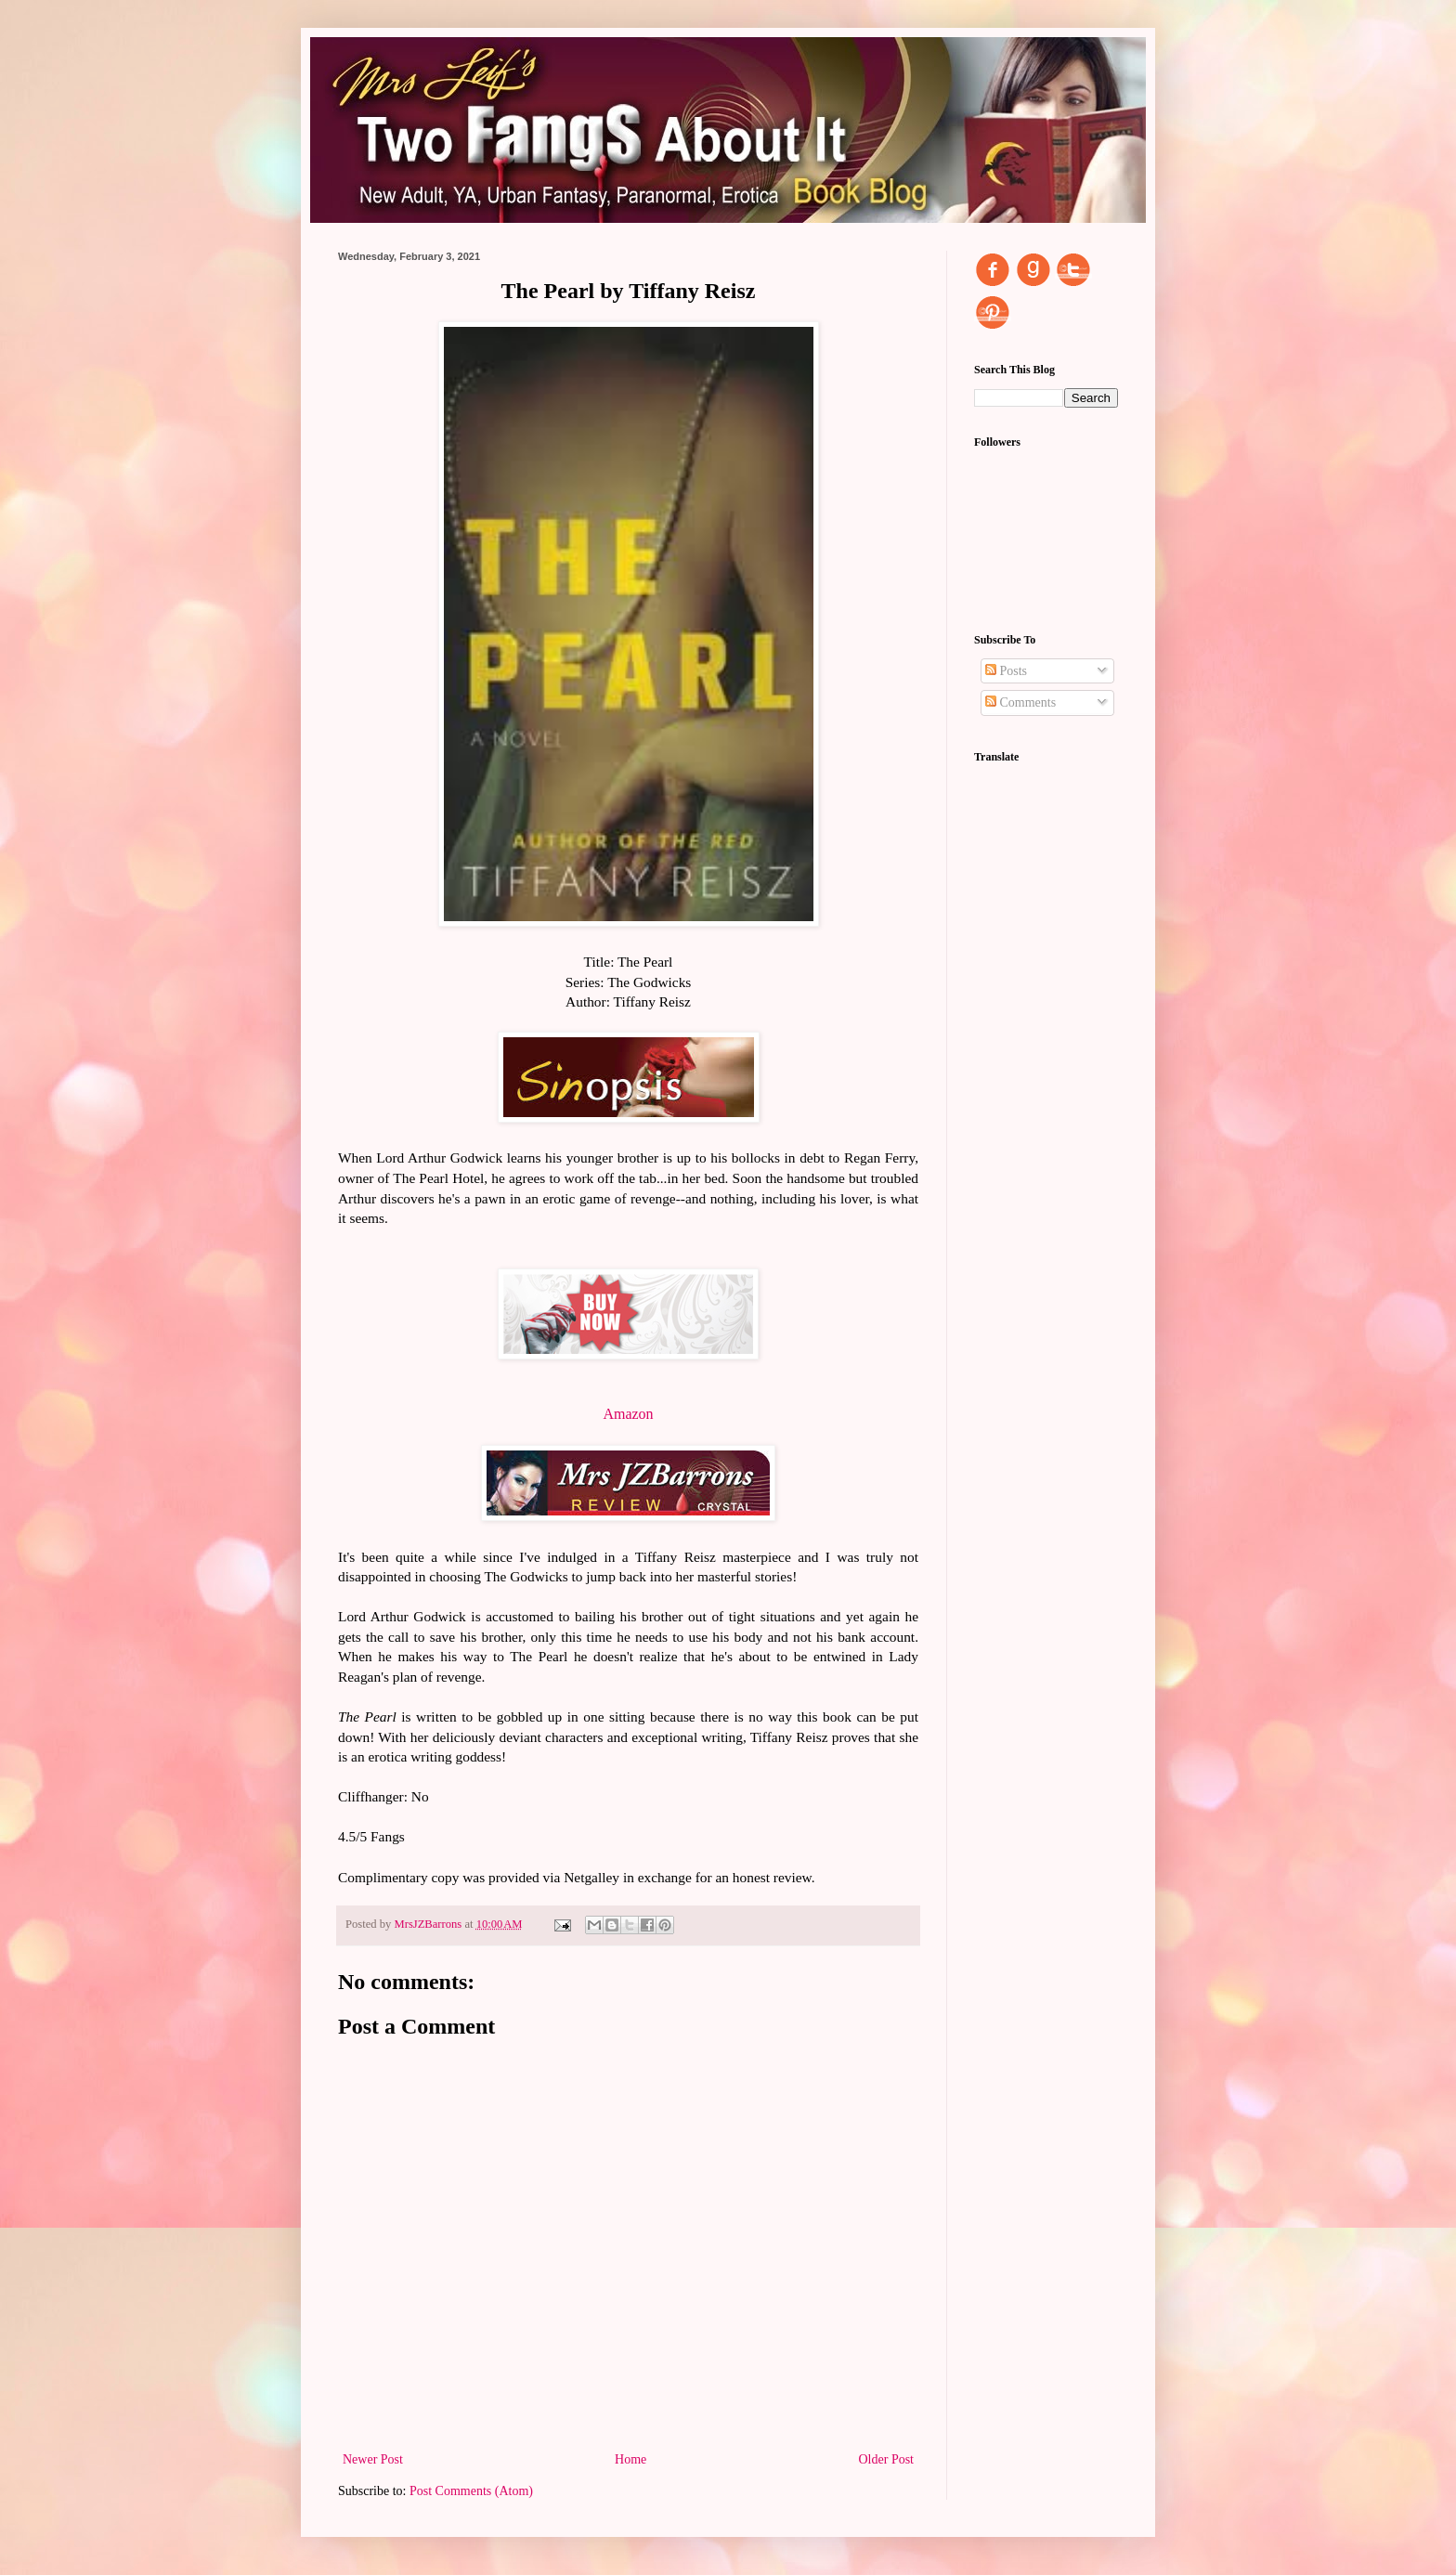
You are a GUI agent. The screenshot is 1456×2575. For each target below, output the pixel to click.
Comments (1020, 702)
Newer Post (373, 2459)
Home (630, 2459)
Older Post (887, 2459)
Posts (1006, 671)
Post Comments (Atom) (471, 2491)
